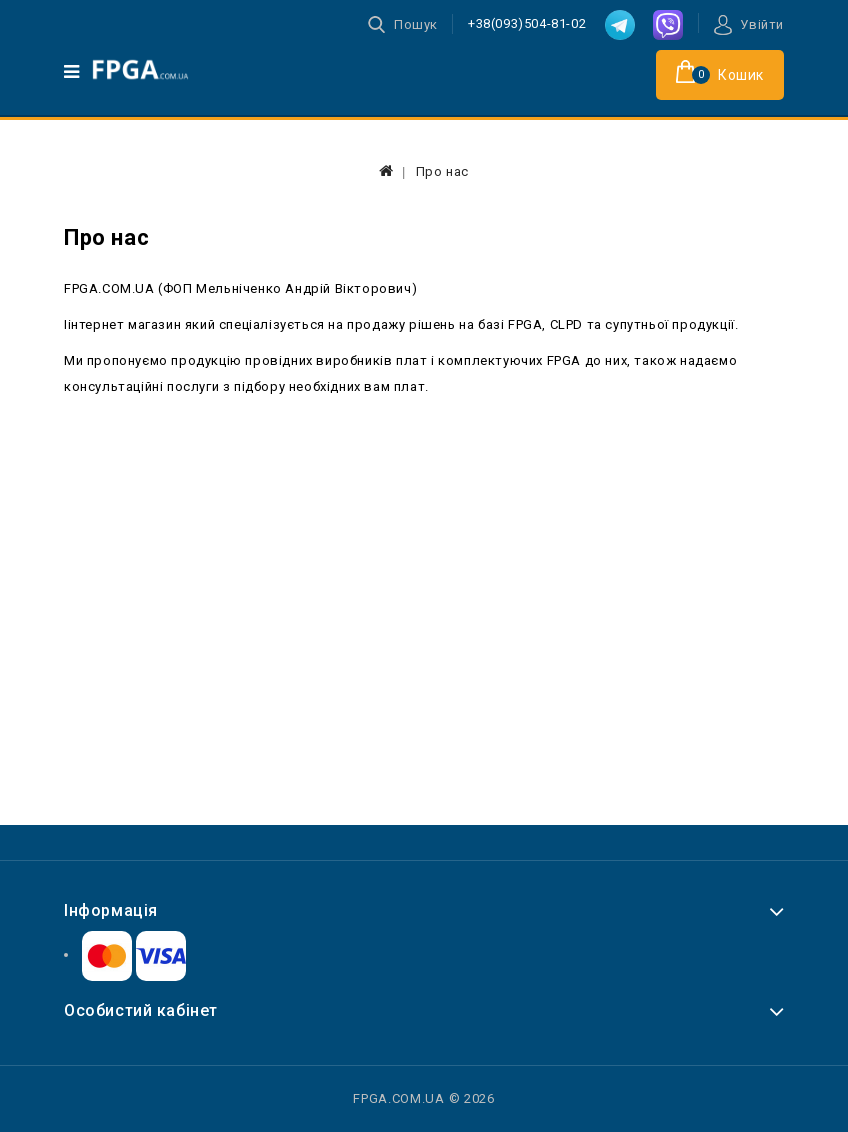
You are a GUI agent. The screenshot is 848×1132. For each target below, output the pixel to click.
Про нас (442, 171)
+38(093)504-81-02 (527, 23)
